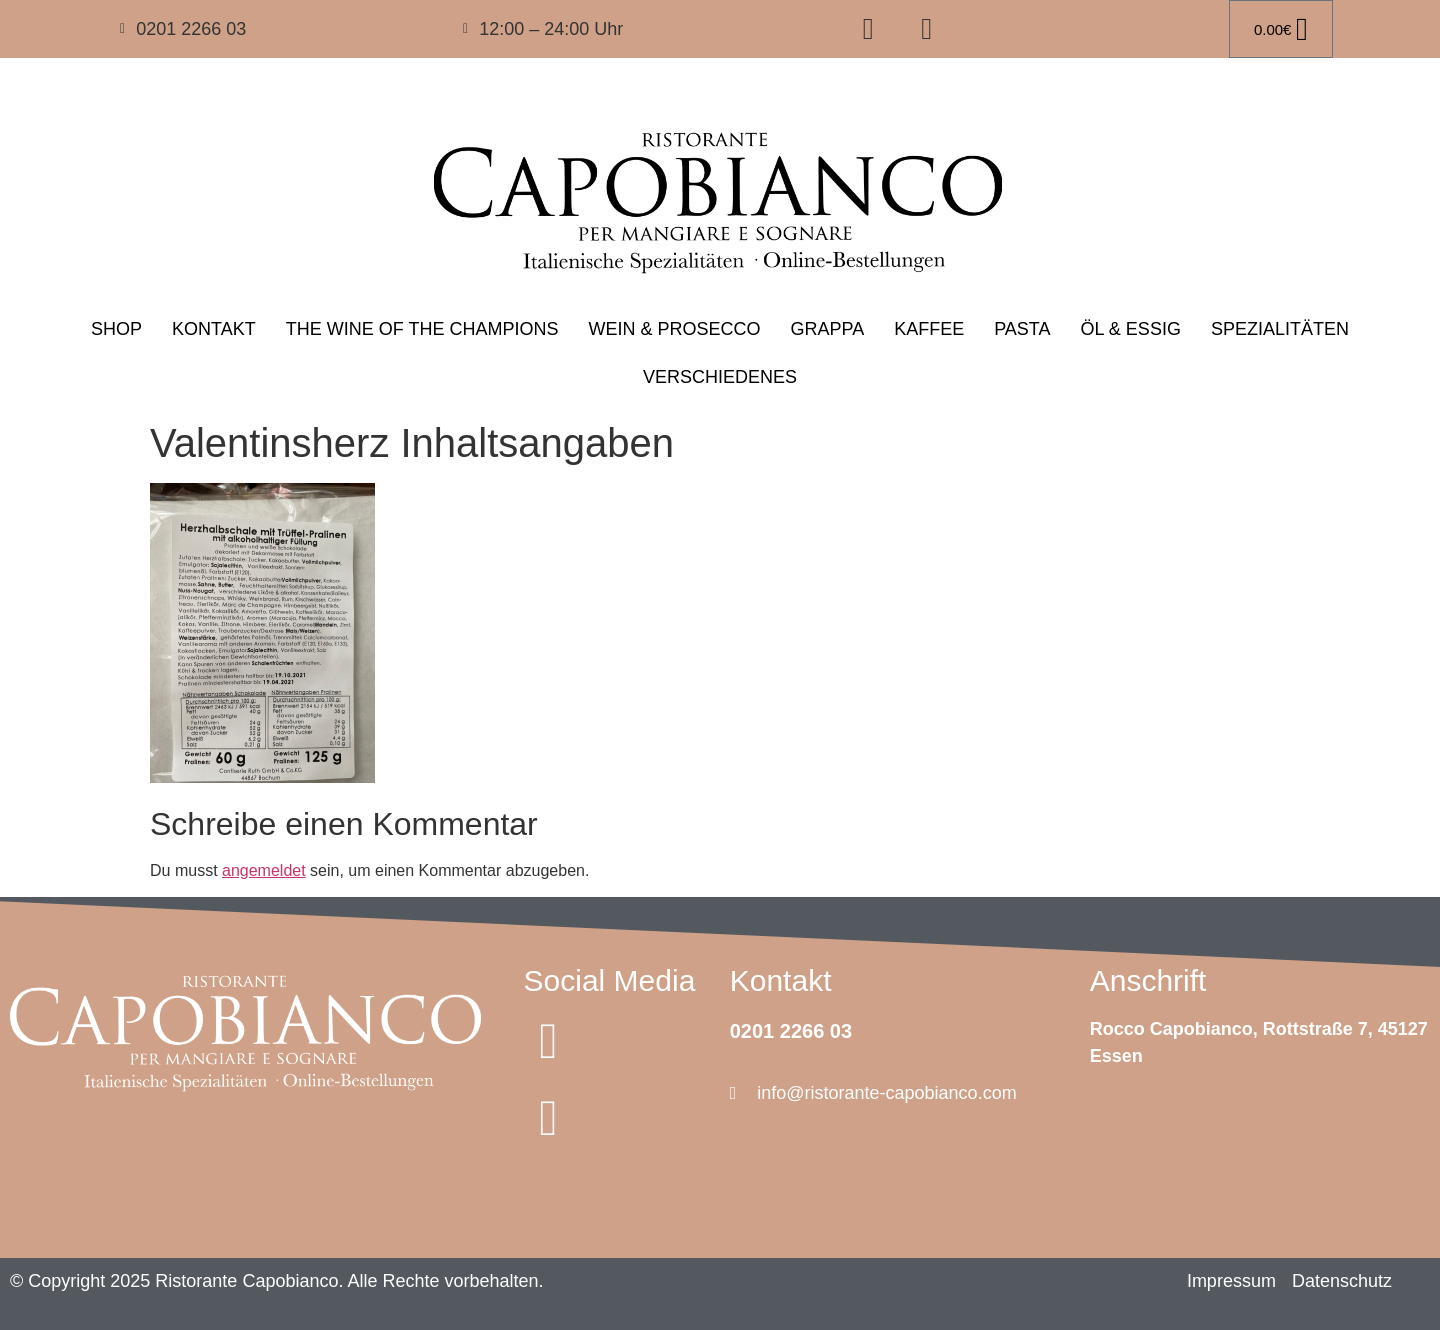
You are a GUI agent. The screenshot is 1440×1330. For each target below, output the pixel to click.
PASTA (1022, 329)
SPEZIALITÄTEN (1280, 329)
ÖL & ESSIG (1131, 329)
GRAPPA (827, 329)
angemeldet (264, 870)
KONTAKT (214, 329)
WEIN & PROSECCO (674, 329)
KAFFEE (929, 329)
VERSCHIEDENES (720, 377)
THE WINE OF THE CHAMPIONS (422, 329)
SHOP (116, 329)
